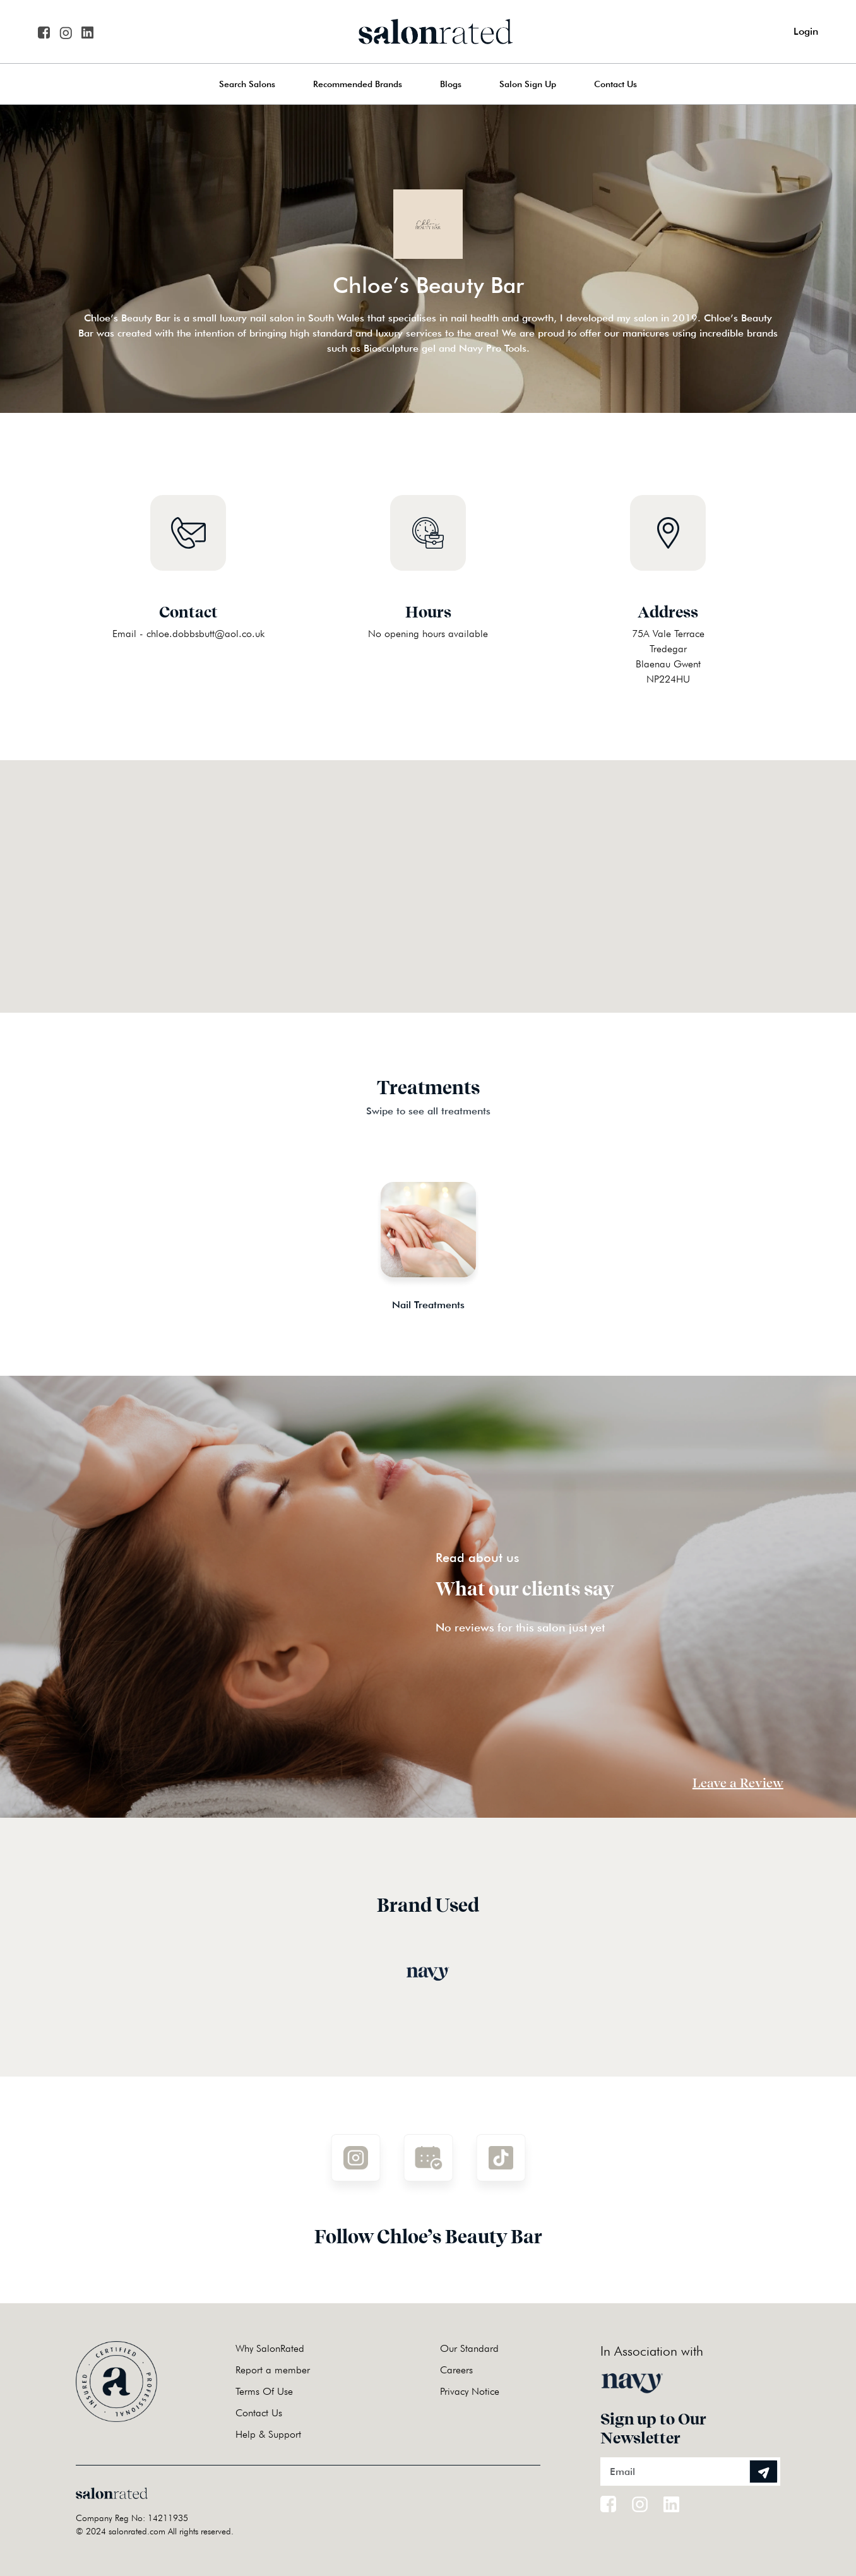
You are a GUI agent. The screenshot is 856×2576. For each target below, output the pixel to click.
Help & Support (268, 2434)
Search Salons (247, 84)
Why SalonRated (269, 2348)
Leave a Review (738, 1783)
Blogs (450, 84)
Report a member (272, 2370)
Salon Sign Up (527, 84)
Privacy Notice (469, 2391)
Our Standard (469, 2348)
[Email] (690, 2471)
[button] (428, 870)
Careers (456, 2370)
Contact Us (615, 84)
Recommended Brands (357, 84)
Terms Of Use (264, 2391)
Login (806, 31)
